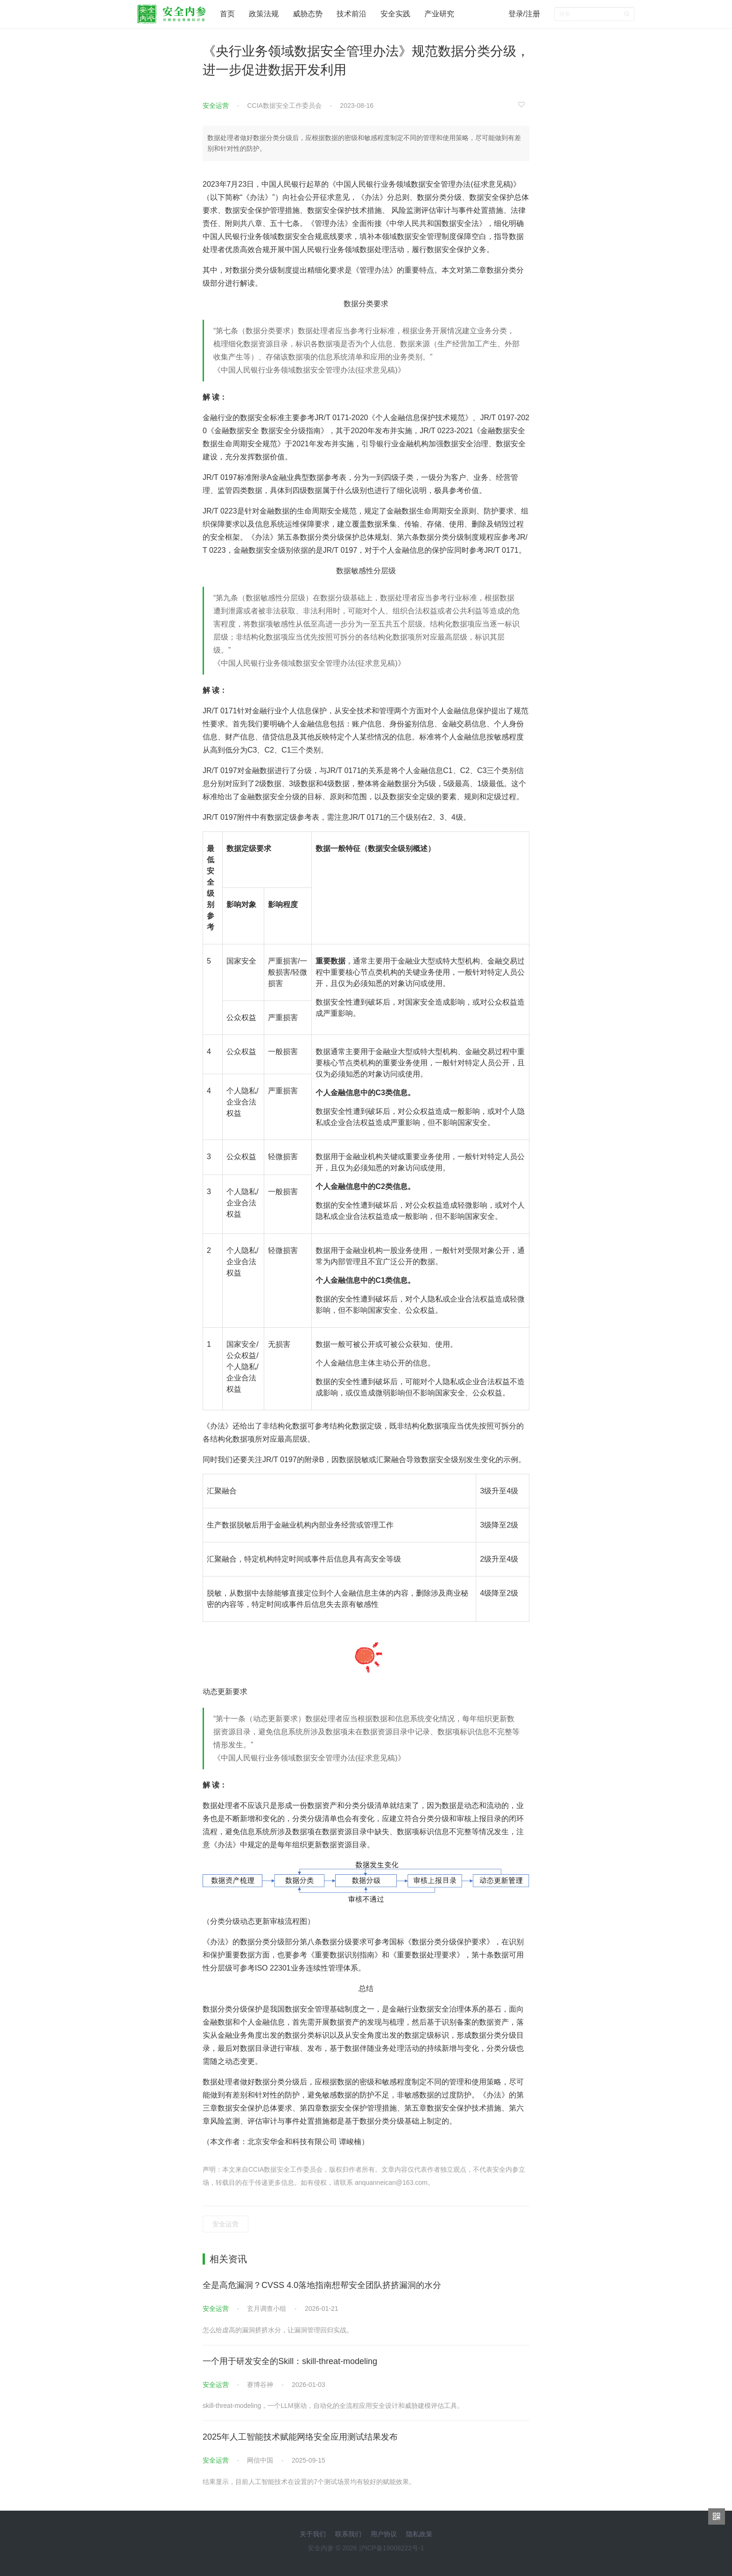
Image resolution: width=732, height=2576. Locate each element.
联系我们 (348, 2534)
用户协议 (384, 2534)
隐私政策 (419, 2534)
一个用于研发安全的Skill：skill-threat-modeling (290, 2361)
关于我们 (313, 2534)
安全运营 (216, 105)
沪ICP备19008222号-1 (391, 2548)
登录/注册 (524, 14)
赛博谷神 (260, 2384)
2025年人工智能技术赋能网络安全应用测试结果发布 (300, 2437)
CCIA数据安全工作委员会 (284, 105)
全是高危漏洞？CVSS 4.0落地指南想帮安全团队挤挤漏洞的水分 (322, 2285)
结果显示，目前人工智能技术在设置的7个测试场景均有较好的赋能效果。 (309, 2481)
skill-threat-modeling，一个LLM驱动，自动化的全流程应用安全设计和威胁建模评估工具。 (333, 2405)
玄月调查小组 (266, 2308)
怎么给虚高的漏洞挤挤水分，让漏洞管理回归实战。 (278, 2330)
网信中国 (260, 2460)
